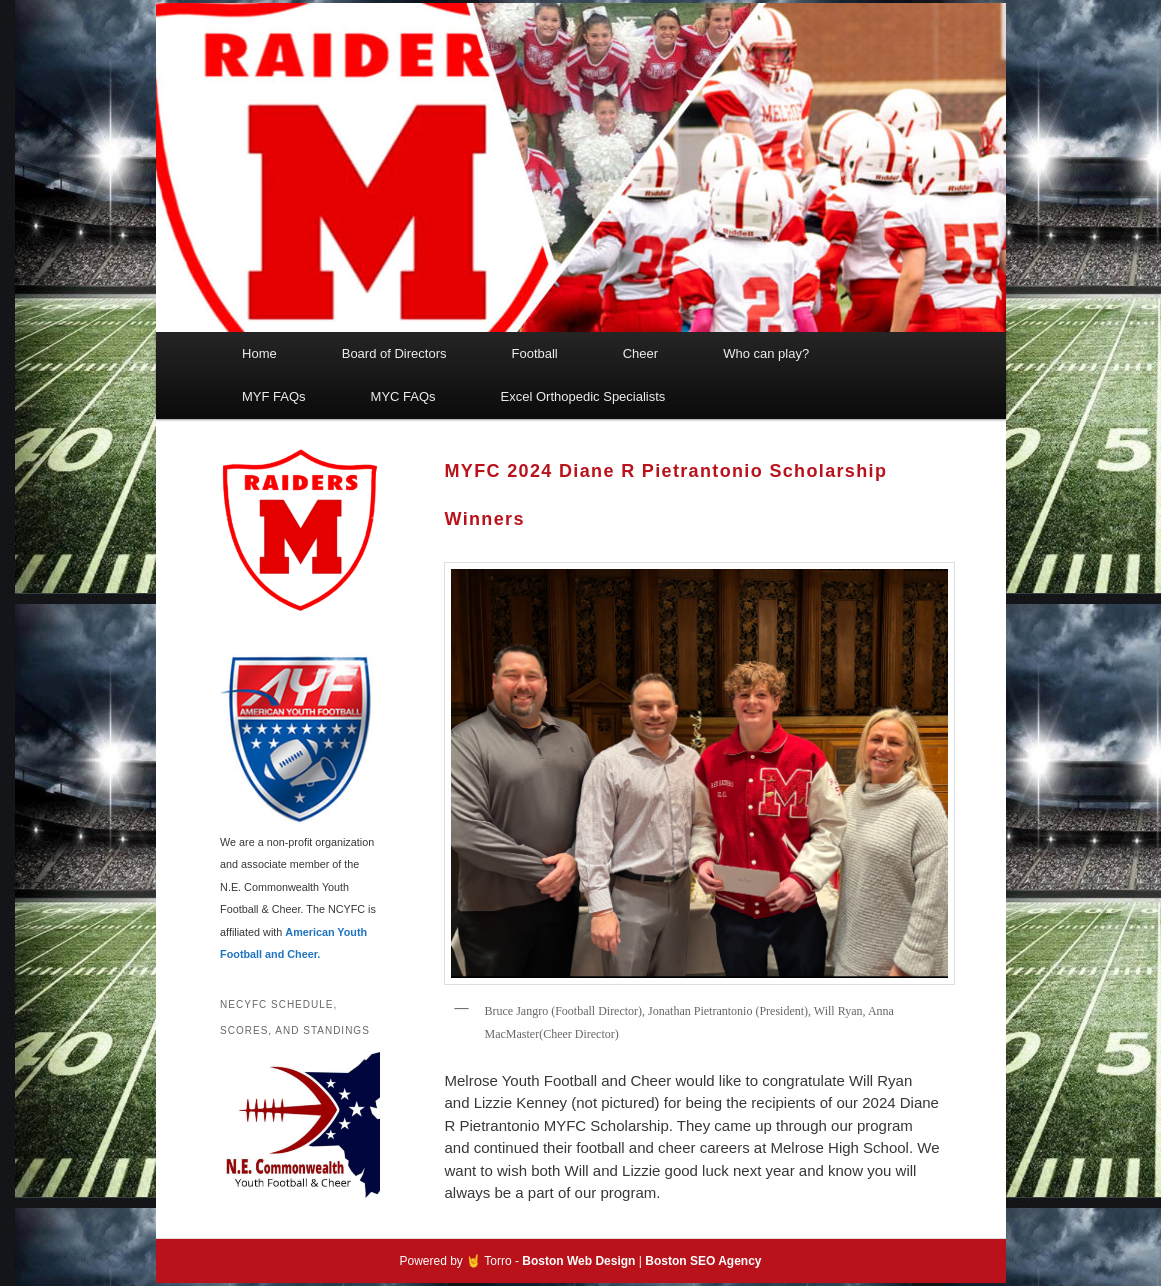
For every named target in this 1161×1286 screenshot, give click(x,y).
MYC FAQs (403, 396)
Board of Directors (394, 353)
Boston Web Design (578, 1261)
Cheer (640, 353)
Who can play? (766, 353)
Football (534, 353)
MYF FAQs (274, 396)
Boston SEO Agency (703, 1261)
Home (259, 353)
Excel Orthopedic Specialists (583, 396)
